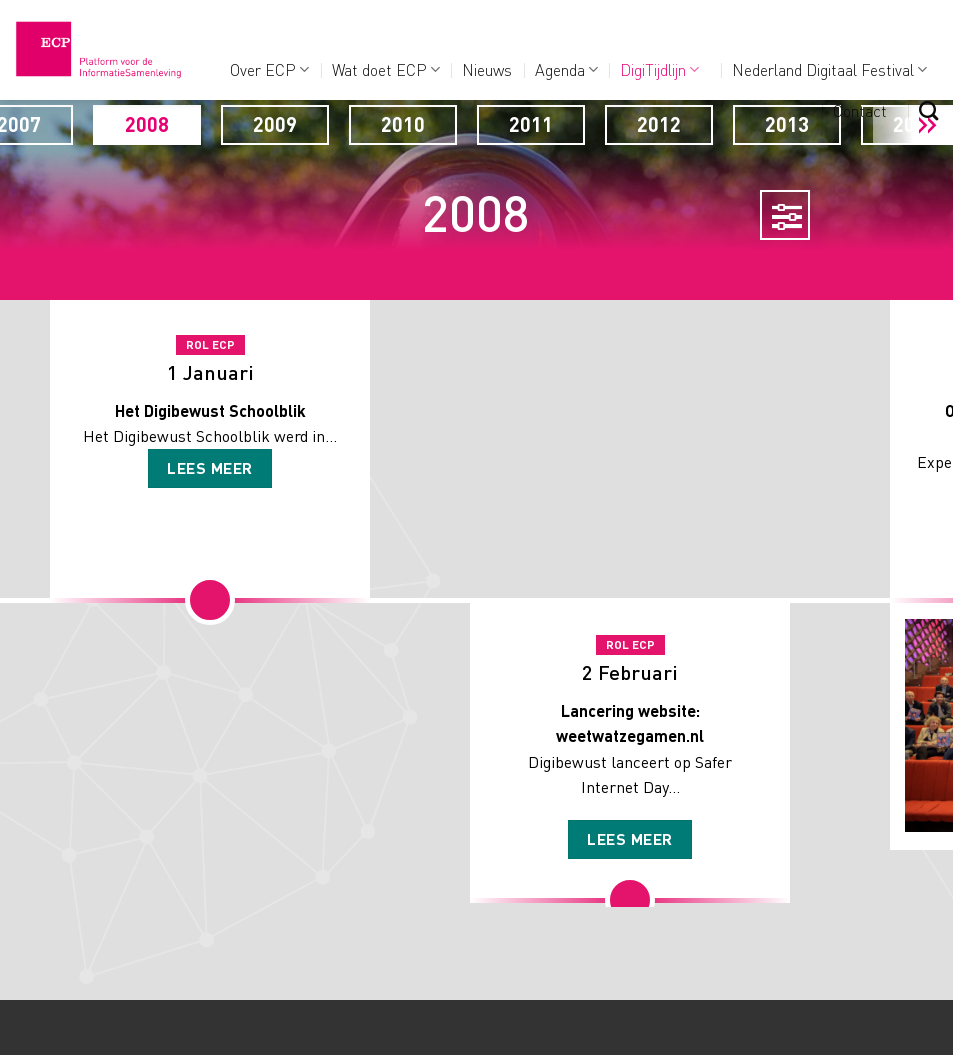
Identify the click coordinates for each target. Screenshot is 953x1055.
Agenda (566, 69)
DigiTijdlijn (659, 69)
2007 (145, 124)
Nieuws (487, 69)
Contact (860, 110)
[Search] (928, 110)
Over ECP (269, 69)
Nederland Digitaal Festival (829, 69)
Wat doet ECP (386, 69)
